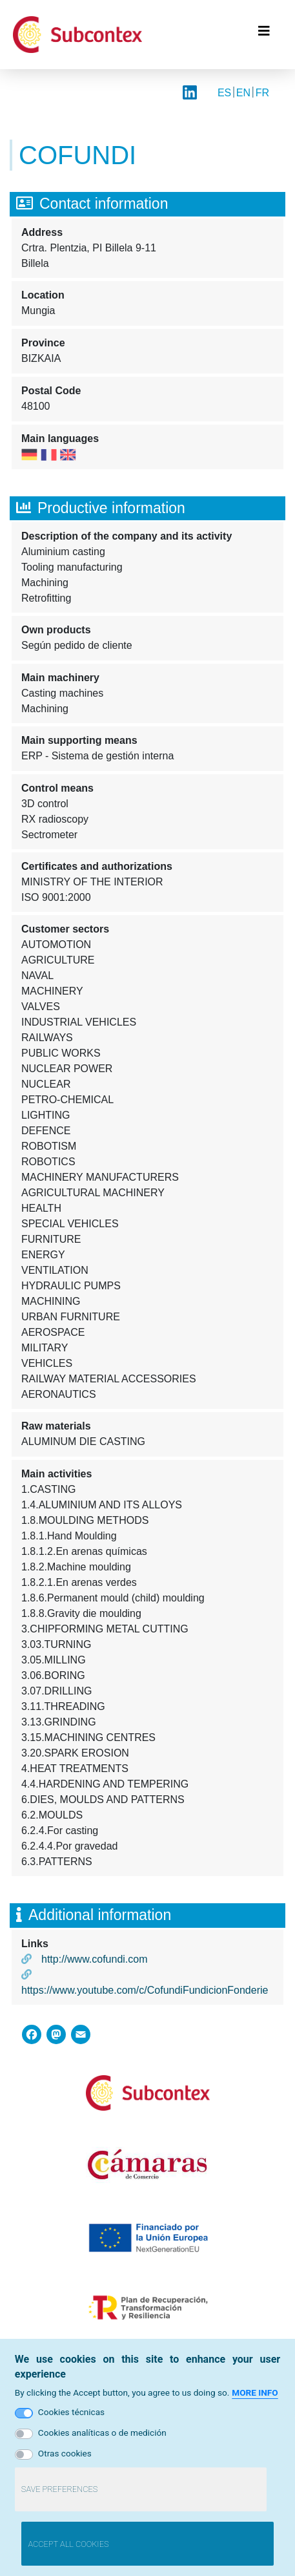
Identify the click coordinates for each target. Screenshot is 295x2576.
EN (243, 92)
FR (262, 92)
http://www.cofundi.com (94, 1959)
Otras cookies (65, 2458)
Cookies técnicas (71, 2417)
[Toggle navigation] (264, 34)
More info (255, 2397)
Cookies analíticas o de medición (102, 2438)
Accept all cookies (68, 2548)
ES (224, 92)
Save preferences (59, 2494)
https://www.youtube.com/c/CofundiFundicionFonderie (144, 1990)
